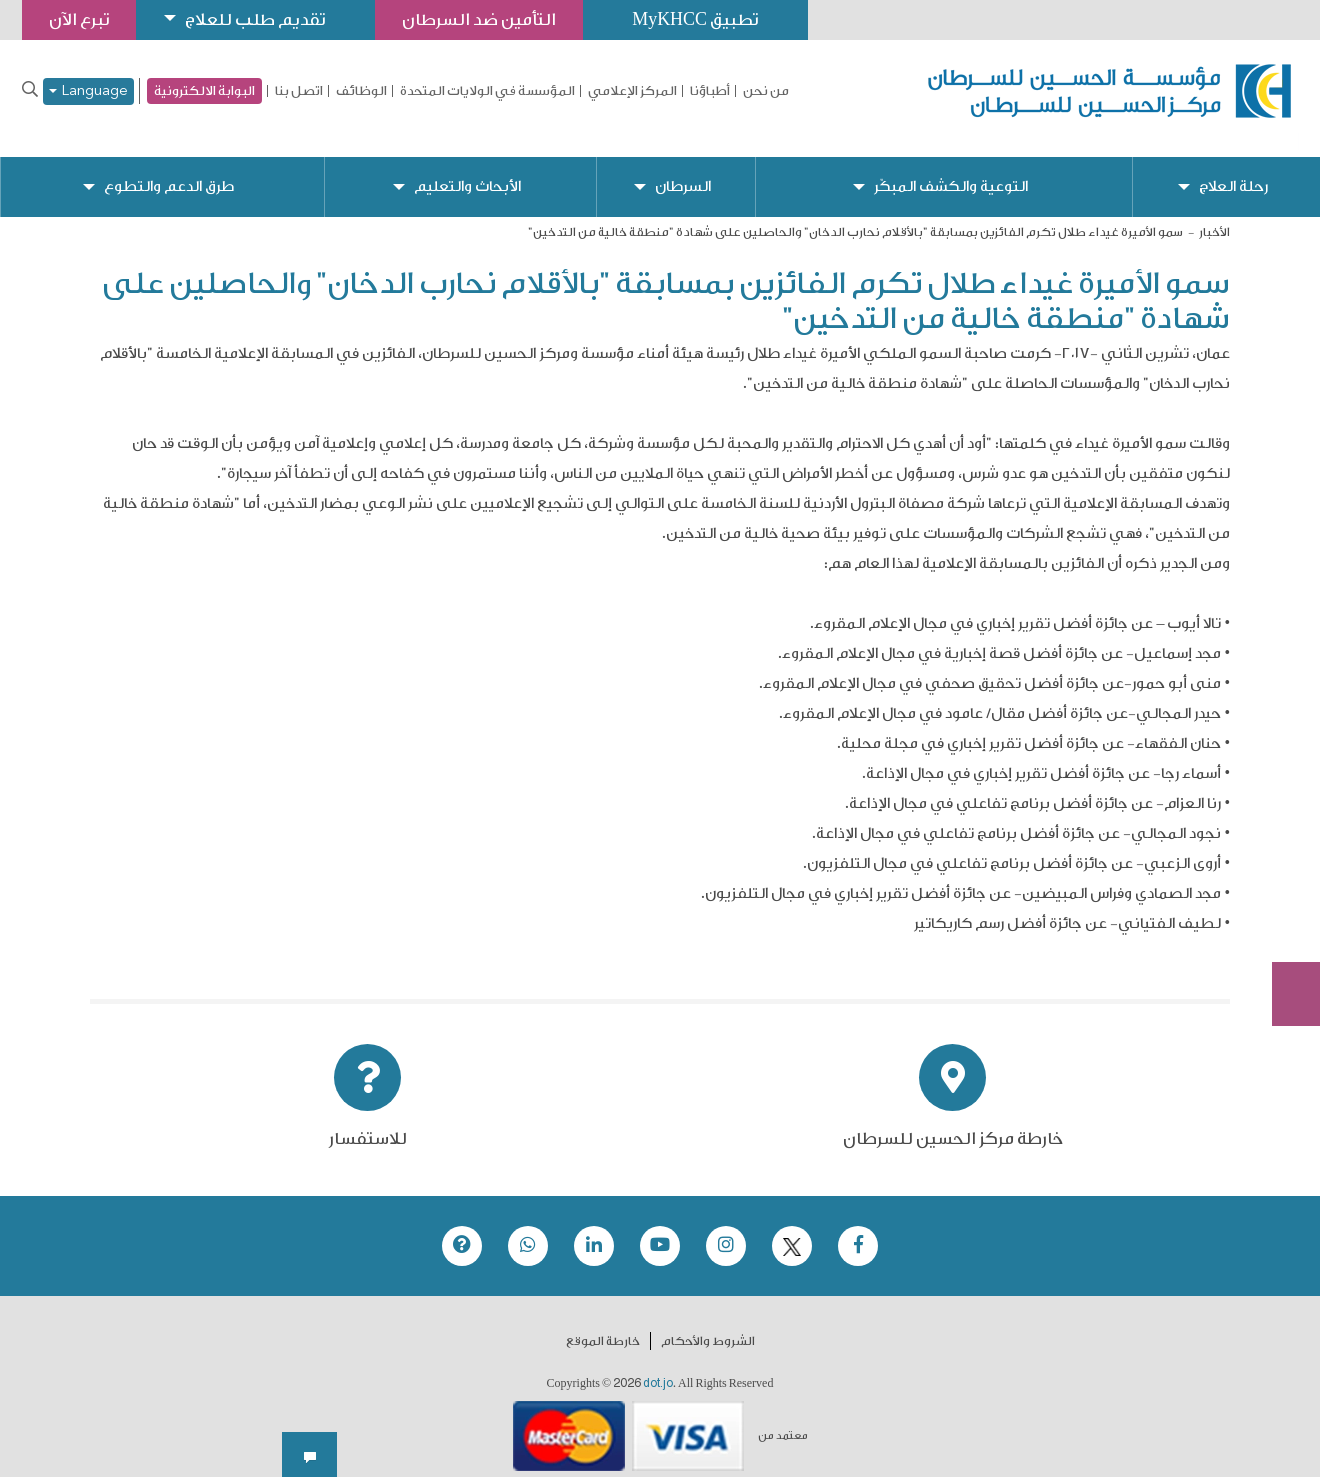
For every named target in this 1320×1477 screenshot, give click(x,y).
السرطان (682, 170)
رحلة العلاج (1233, 170)
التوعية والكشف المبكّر (950, 170)
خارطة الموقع (603, 1325)
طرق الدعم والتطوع (169, 170)
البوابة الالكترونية (204, 90)
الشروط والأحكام (708, 1325)
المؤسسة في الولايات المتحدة (487, 91)
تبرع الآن (1285, 847)
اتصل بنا (299, 91)
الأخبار (1214, 216)
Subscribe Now (1285, 922)
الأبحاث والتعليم (466, 170)
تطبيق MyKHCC (697, 19)
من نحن (766, 91)
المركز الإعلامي (632, 91)
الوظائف (361, 91)
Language (88, 91)
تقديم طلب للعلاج (256, 19)
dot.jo (658, 1367)
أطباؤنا (710, 91)
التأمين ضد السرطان (480, 19)
